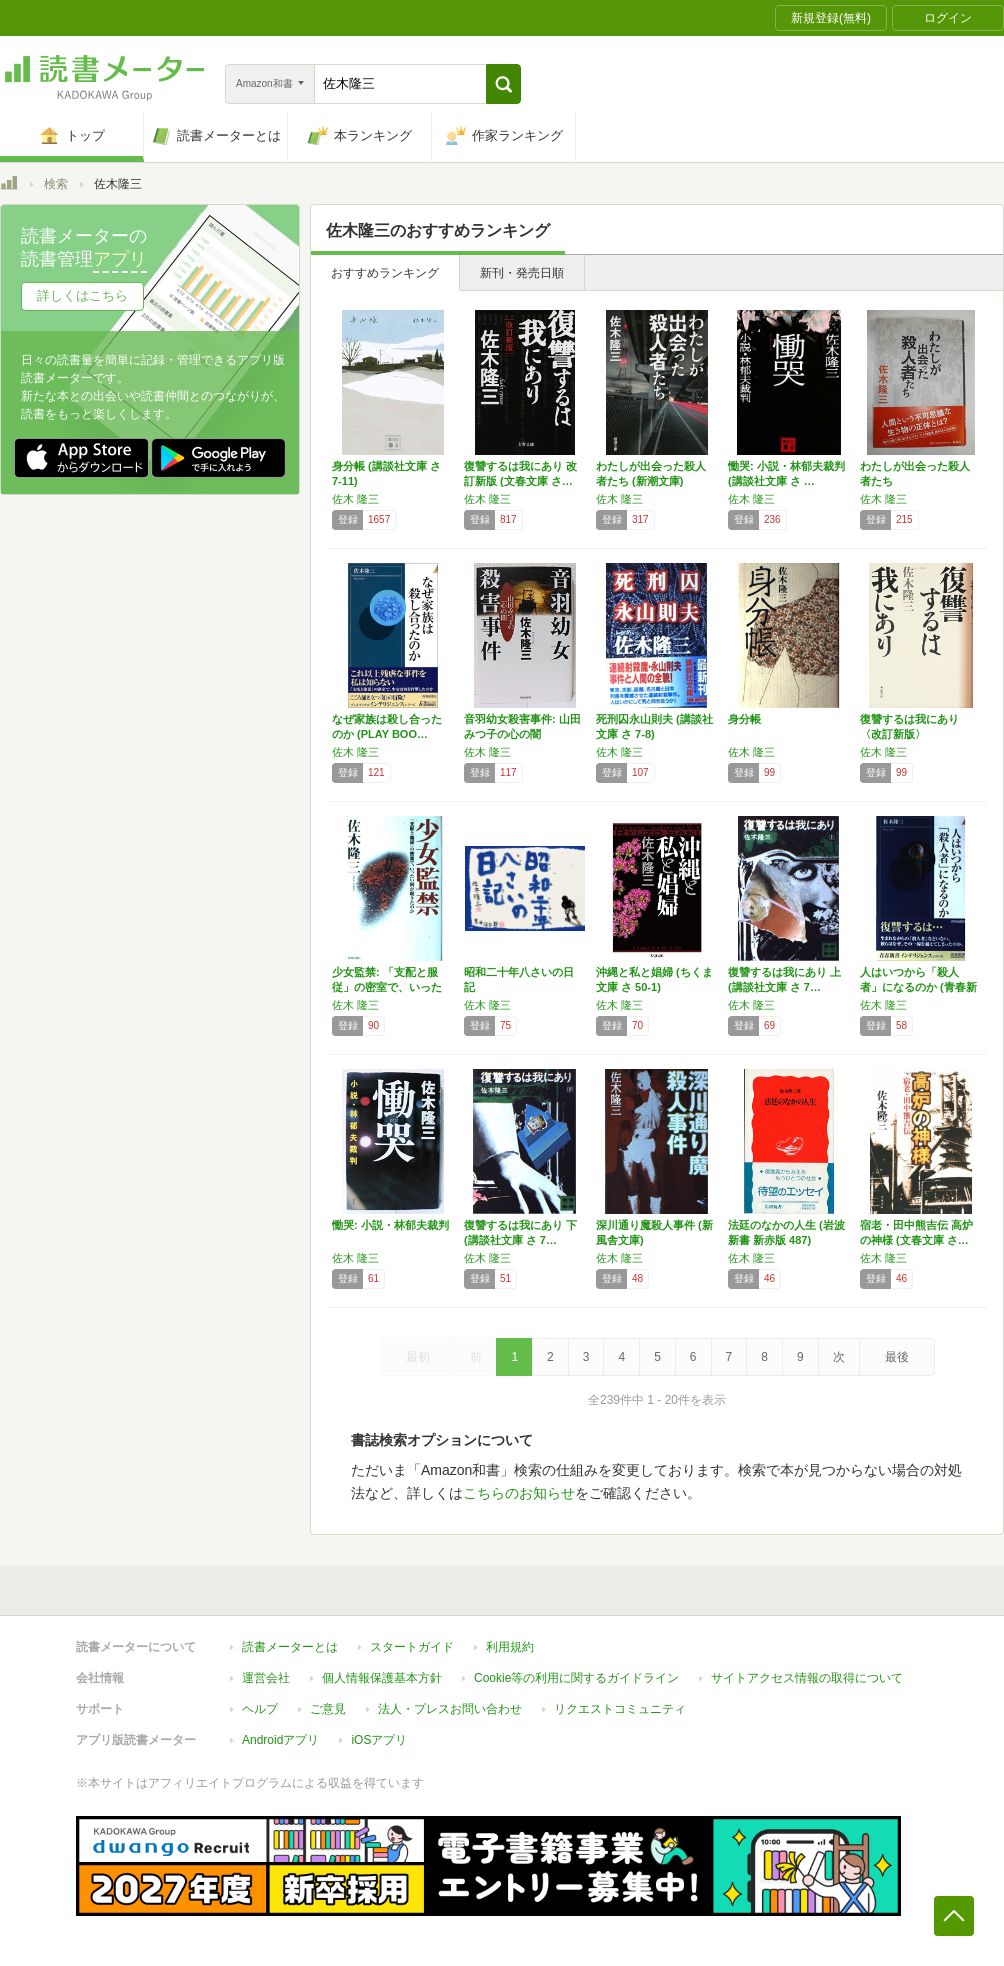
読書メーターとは (290, 1647)
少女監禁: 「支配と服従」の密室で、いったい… (387, 987)
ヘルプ (260, 1709)
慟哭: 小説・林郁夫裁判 (390, 1225)
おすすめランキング (385, 273)
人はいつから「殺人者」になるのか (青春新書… (918, 987)
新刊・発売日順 (522, 273)
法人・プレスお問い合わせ (450, 1709)
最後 (897, 1357)
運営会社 (266, 1678)
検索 (56, 184)
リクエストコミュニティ (620, 1709)
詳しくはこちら (82, 295)
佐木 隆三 (355, 499)
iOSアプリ (379, 1740)
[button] (503, 84)
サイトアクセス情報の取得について (807, 1678)
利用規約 (510, 1647)
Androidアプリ (280, 1740)
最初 (418, 1357)
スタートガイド (412, 1647)
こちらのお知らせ (519, 1493)
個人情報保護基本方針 (382, 1678)
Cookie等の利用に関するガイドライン (576, 1678)
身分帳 (744, 719)
